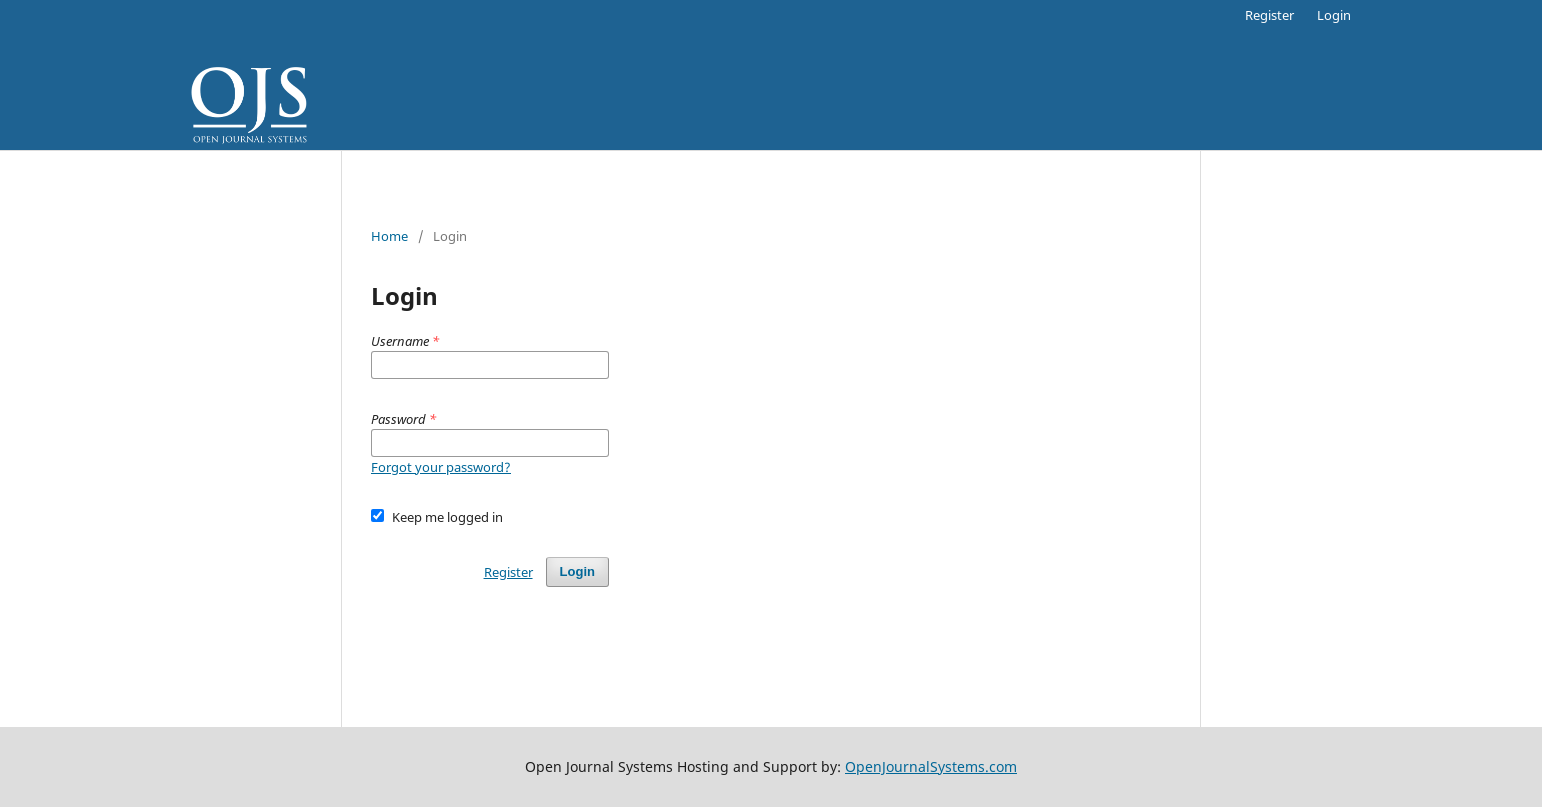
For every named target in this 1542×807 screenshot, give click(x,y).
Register (1269, 15)
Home (389, 236)
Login (1334, 15)
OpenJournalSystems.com (931, 766)
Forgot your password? (441, 467)
